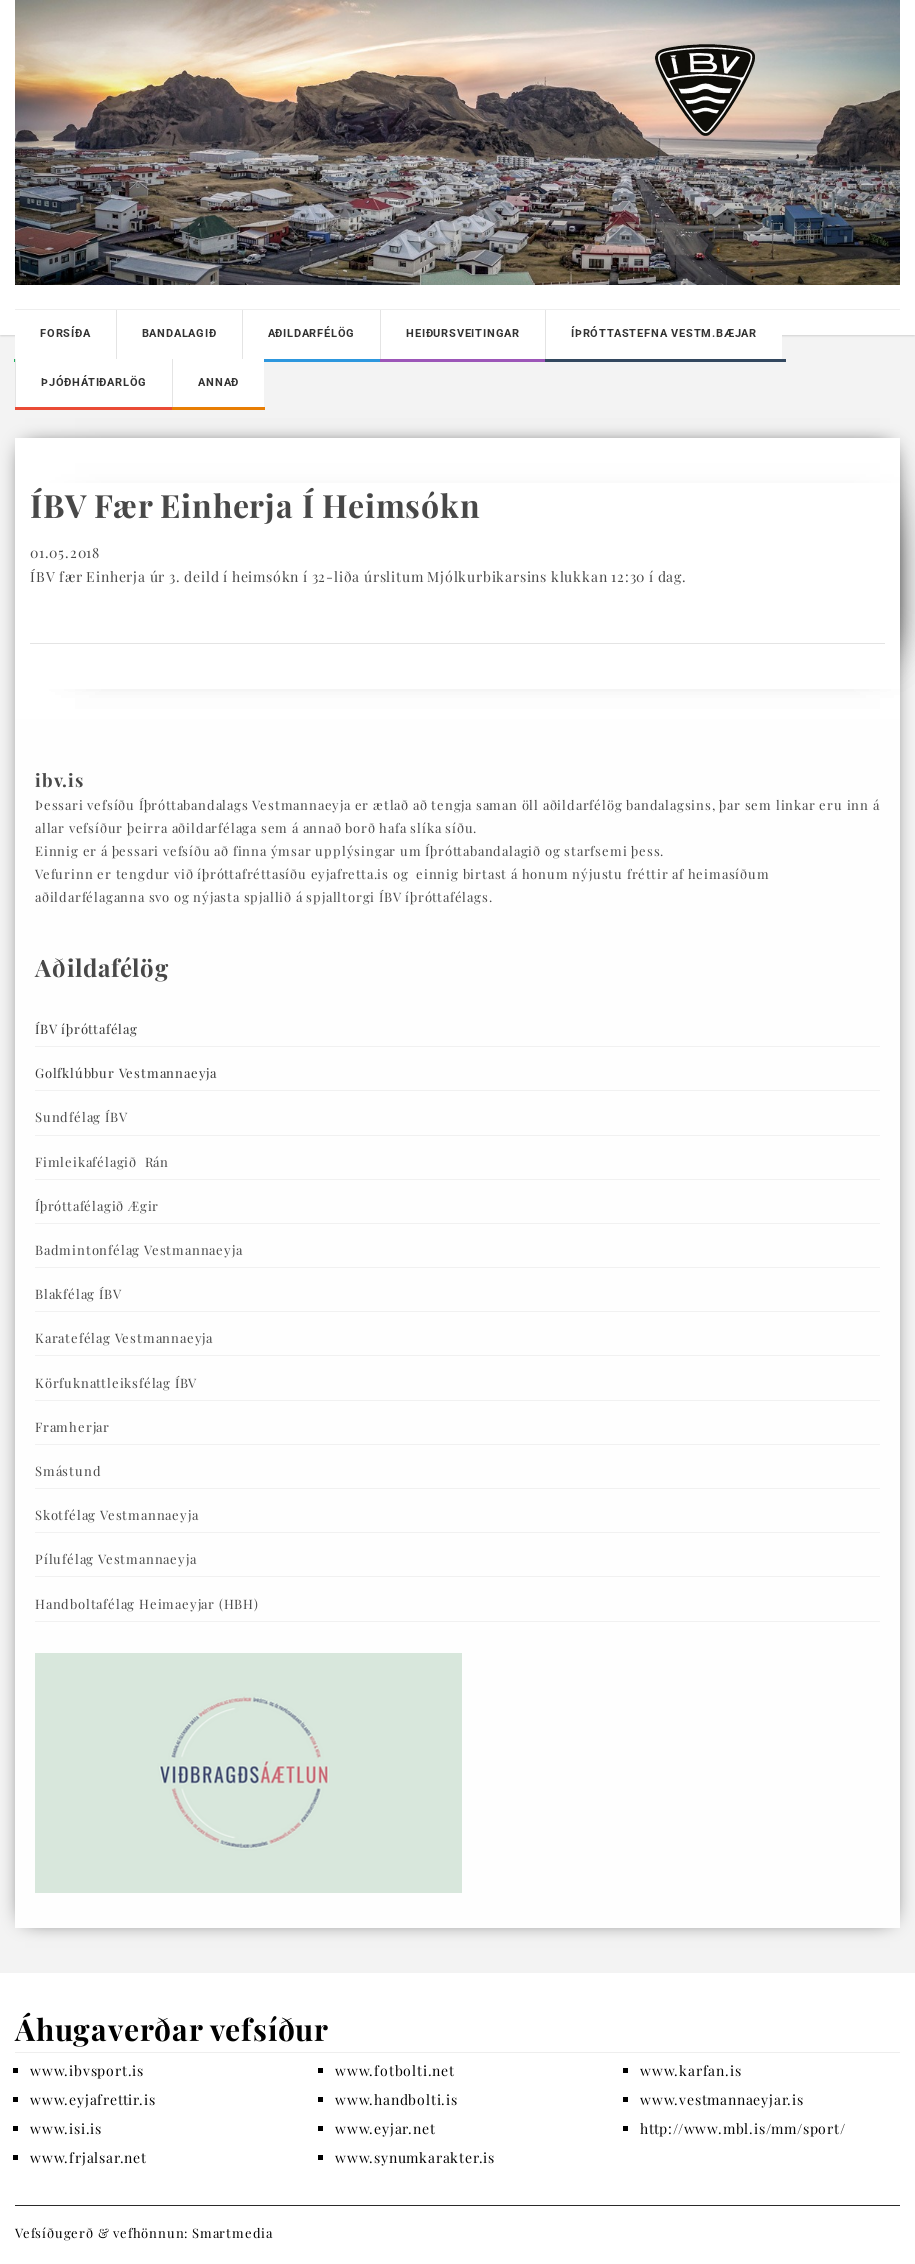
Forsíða (65, 333)
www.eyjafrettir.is (92, 2099)
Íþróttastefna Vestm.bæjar (664, 333)
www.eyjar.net (385, 2128)
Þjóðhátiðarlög (94, 382)
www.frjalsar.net (88, 2157)
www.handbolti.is (396, 2099)
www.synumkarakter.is (415, 2157)
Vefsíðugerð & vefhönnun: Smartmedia (144, 2232)
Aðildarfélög (312, 333)
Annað (218, 382)
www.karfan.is (690, 2070)
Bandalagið (179, 333)
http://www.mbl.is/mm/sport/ (743, 2128)
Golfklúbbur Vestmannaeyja (126, 1072)
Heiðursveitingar (463, 333)
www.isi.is (66, 2128)
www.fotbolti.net (395, 2070)
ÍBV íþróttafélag (86, 1028)
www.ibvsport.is (87, 2070)
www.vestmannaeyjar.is (722, 2099)
